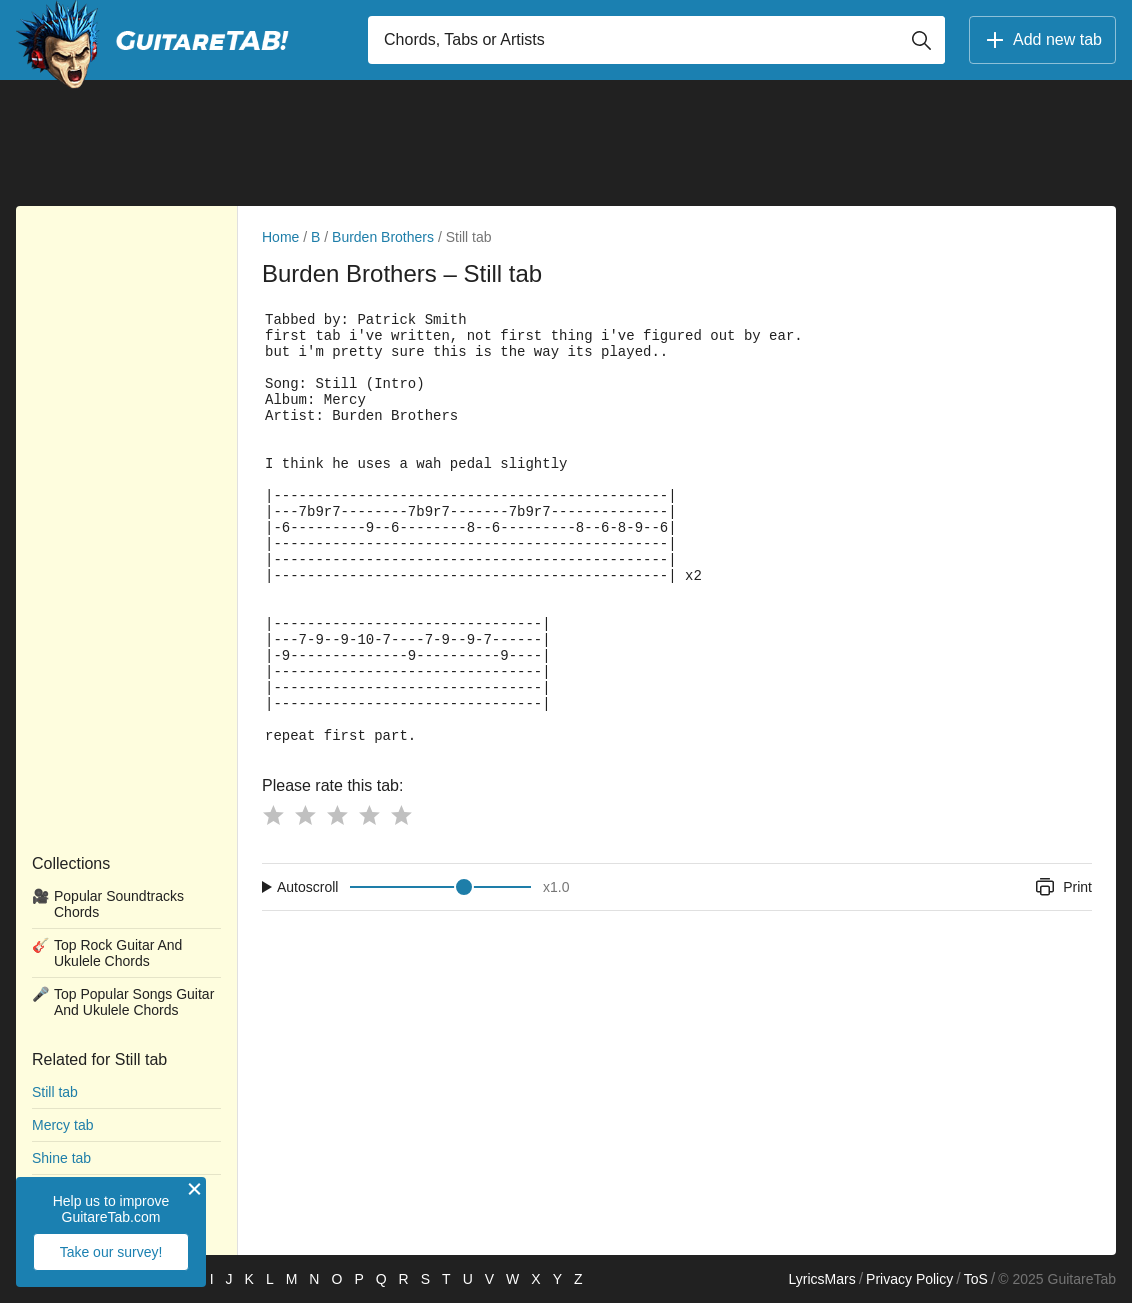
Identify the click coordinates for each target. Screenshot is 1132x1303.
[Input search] (656, 40)
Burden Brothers (383, 237)
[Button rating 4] (369, 815)
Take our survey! (111, 1252)
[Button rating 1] (273, 815)
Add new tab (1042, 40)
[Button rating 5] (401, 815)
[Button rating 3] (337, 815)
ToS (976, 1279)
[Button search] (921, 40)
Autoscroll (307, 887)
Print (1062, 887)
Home (280, 237)
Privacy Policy (909, 1279)
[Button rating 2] (305, 815)
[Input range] (440, 887)
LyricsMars (821, 1279)
